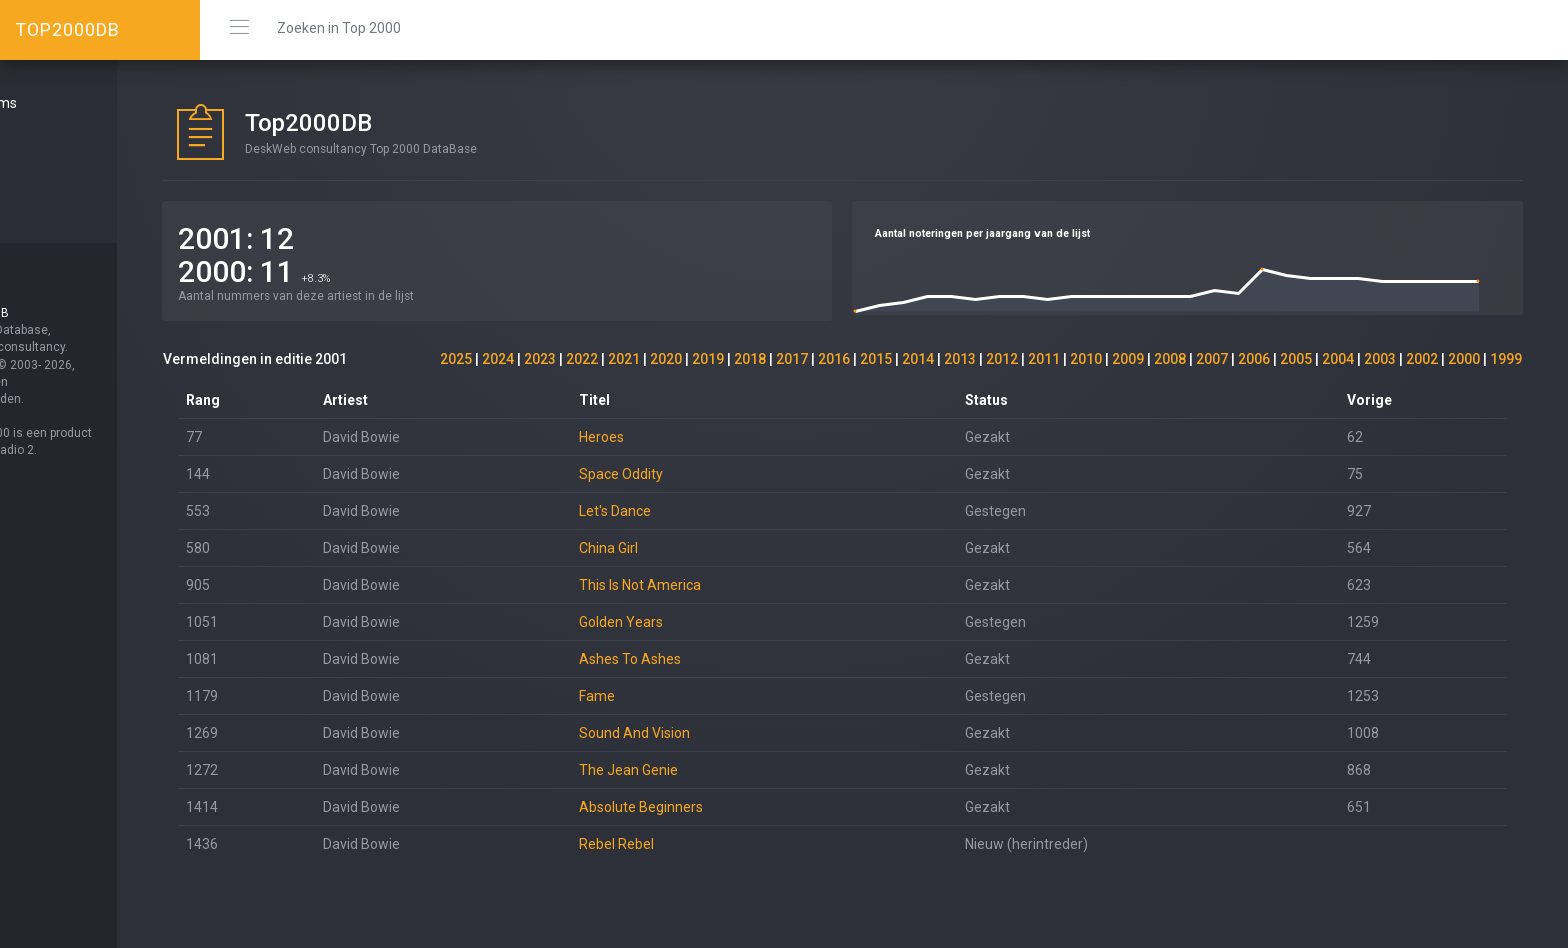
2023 (540, 359)
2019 (708, 359)
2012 (1002, 359)
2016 (834, 359)
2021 (624, 359)
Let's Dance (674, 511)
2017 (792, 359)
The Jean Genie (687, 770)
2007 (1212, 359)
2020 (666, 359)
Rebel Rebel (675, 844)
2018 (750, 359)
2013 (960, 359)
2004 (1338, 359)
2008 (1170, 359)
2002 (1422, 359)
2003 (1380, 359)
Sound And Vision (693, 733)
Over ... (46, 175)
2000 (1464, 359)
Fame (656, 696)
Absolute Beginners (700, 807)
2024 (498, 359)
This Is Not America (699, 585)
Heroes (660, 437)
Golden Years (680, 622)
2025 (456, 359)
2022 (582, 359)
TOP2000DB (67, 29)
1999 (1506, 359)
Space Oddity (680, 474)
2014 (918, 359)
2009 (1128, 359)
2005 (1296, 359)
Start (41, 139)
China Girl (667, 548)
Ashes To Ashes (689, 659)
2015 (876, 359)
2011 (1044, 359)
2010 (1086, 359)
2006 (1254, 359)
